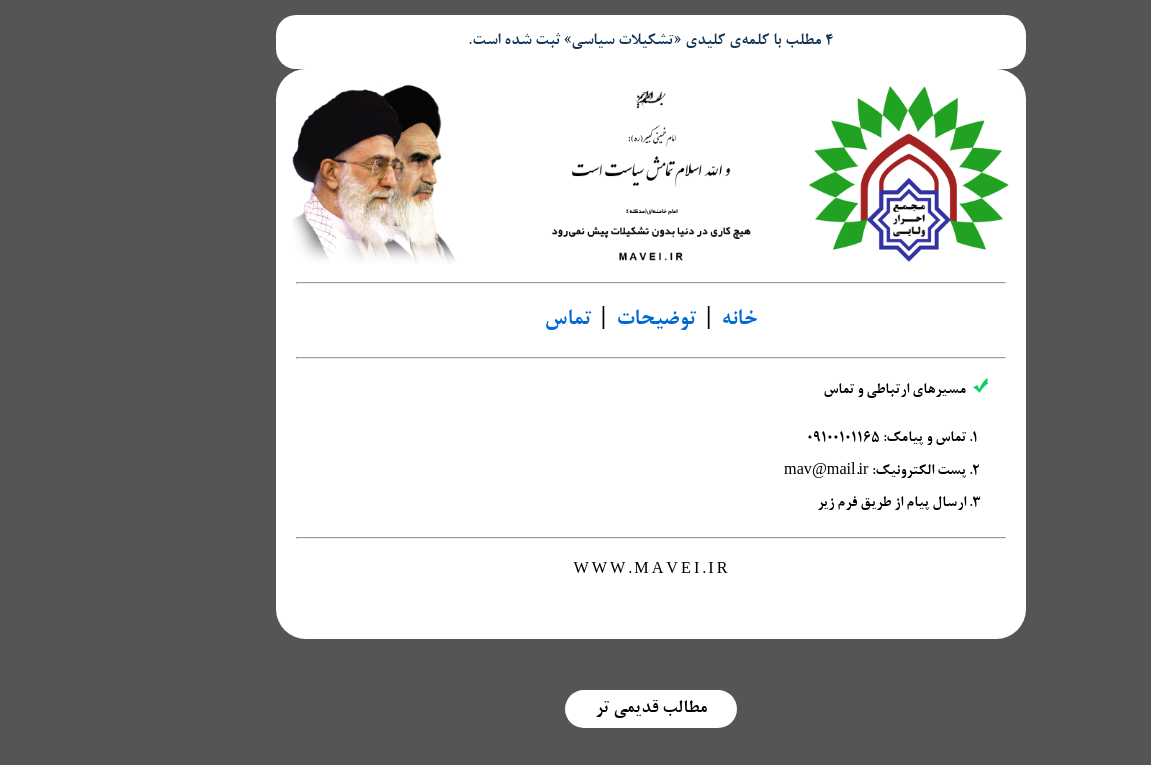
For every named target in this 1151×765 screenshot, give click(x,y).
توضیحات (581, 320)
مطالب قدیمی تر (576, 709)
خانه (664, 320)
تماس (492, 320)
